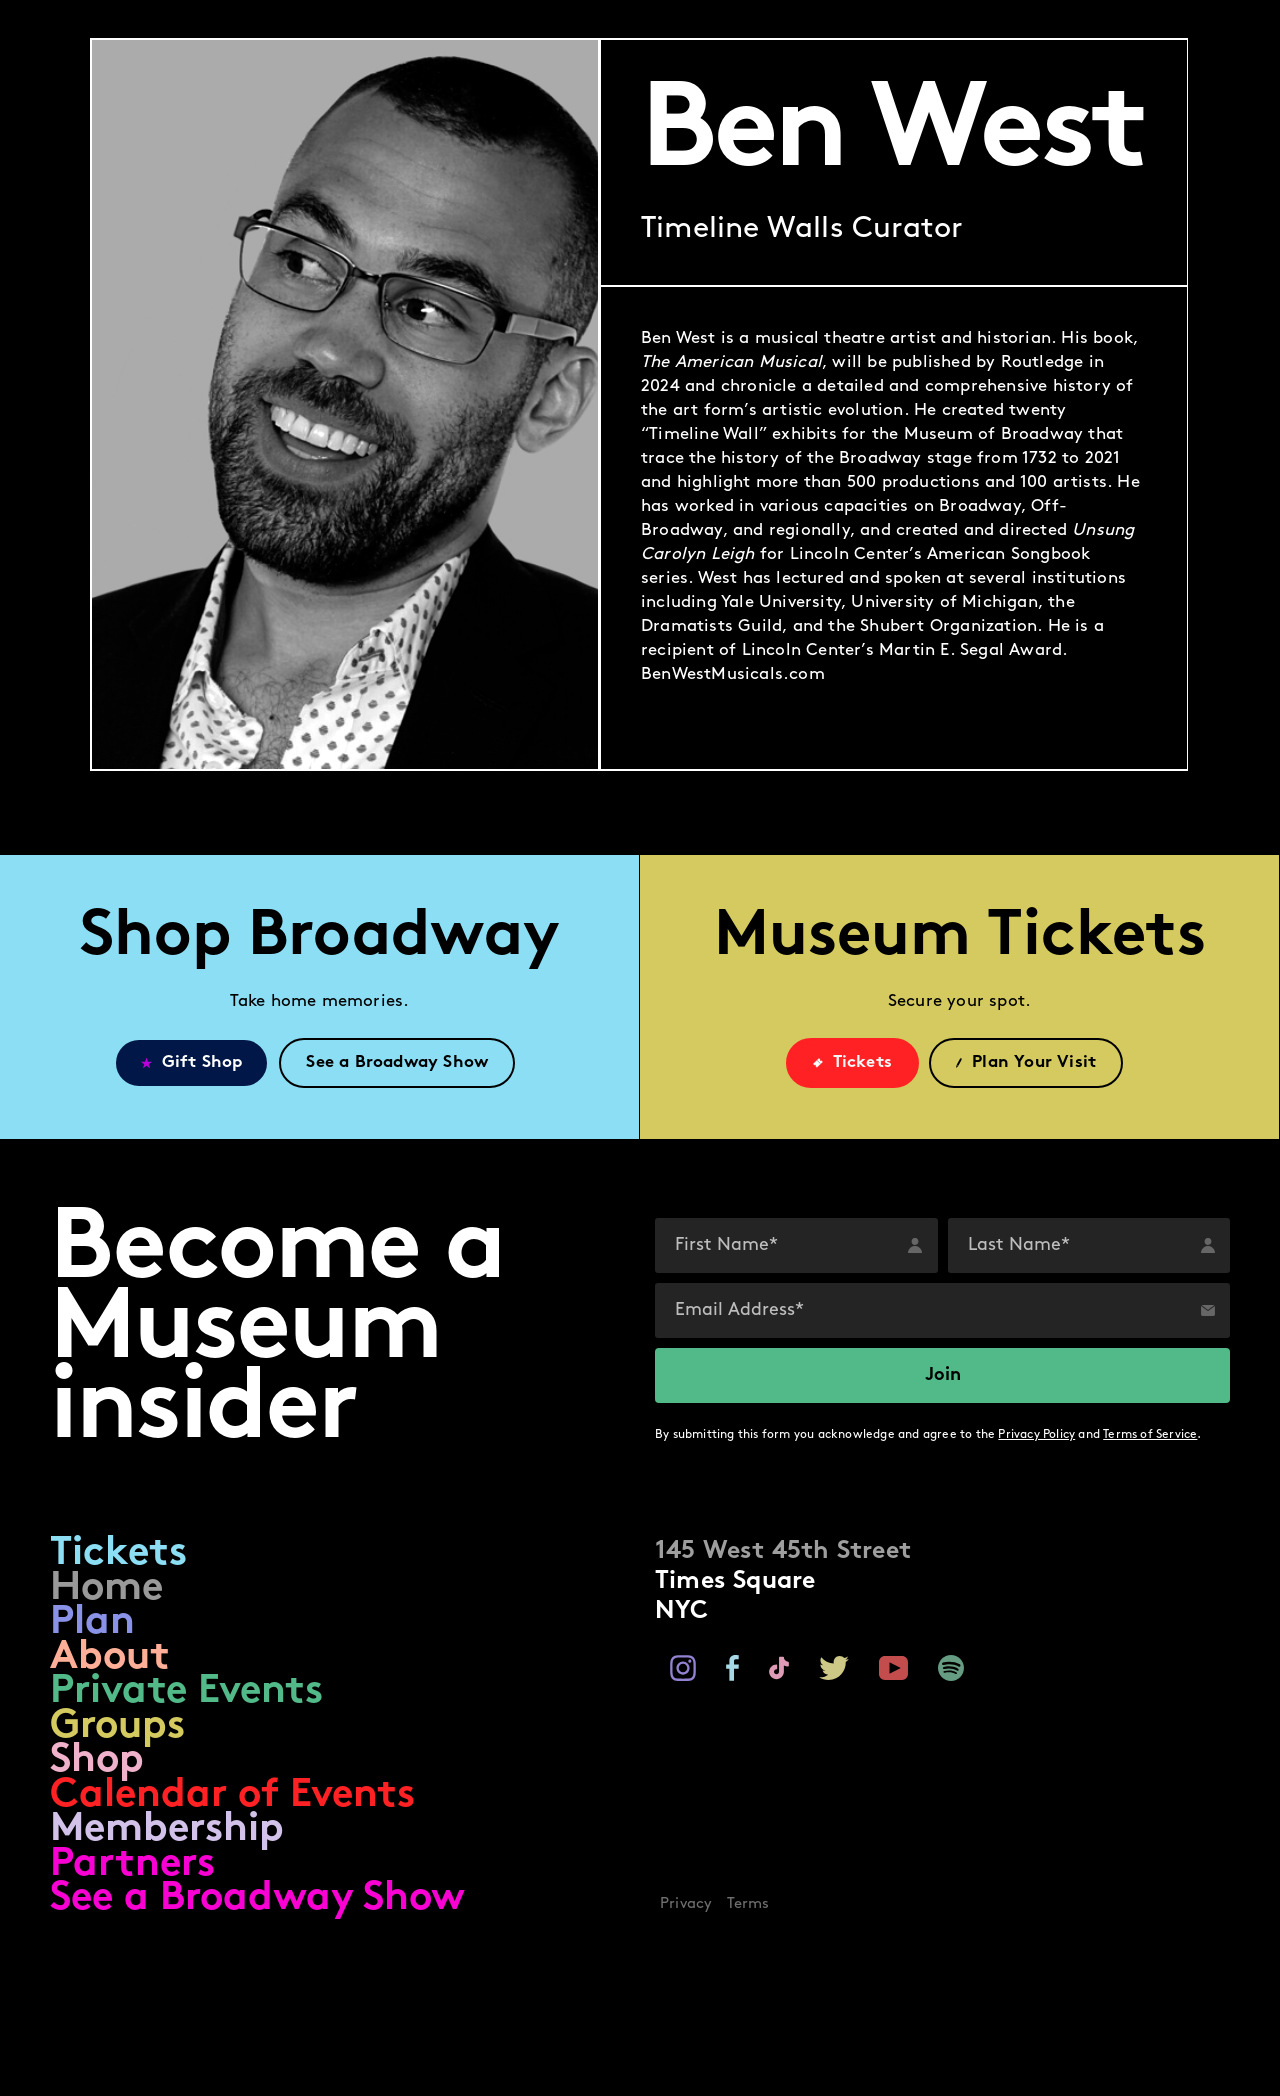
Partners (132, 1865)
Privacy (686, 1904)
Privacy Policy (1036, 1435)
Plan (92, 1623)
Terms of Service (1150, 1435)
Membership (167, 1830)
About (110, 1658)
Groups (117, 1727)
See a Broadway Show (257, 1899)
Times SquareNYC (783, 1581)
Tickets (118, 1554)
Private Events (186, 1692)
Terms (748, 1904)
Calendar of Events (232, 1796)
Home (106, 1589)
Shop (97, 1761)
